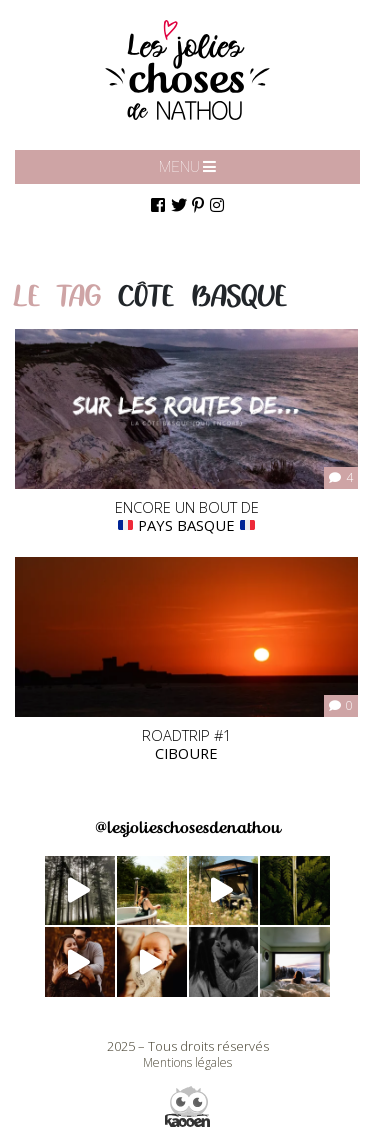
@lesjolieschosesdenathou (187, 827)
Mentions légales (187, 1062)
